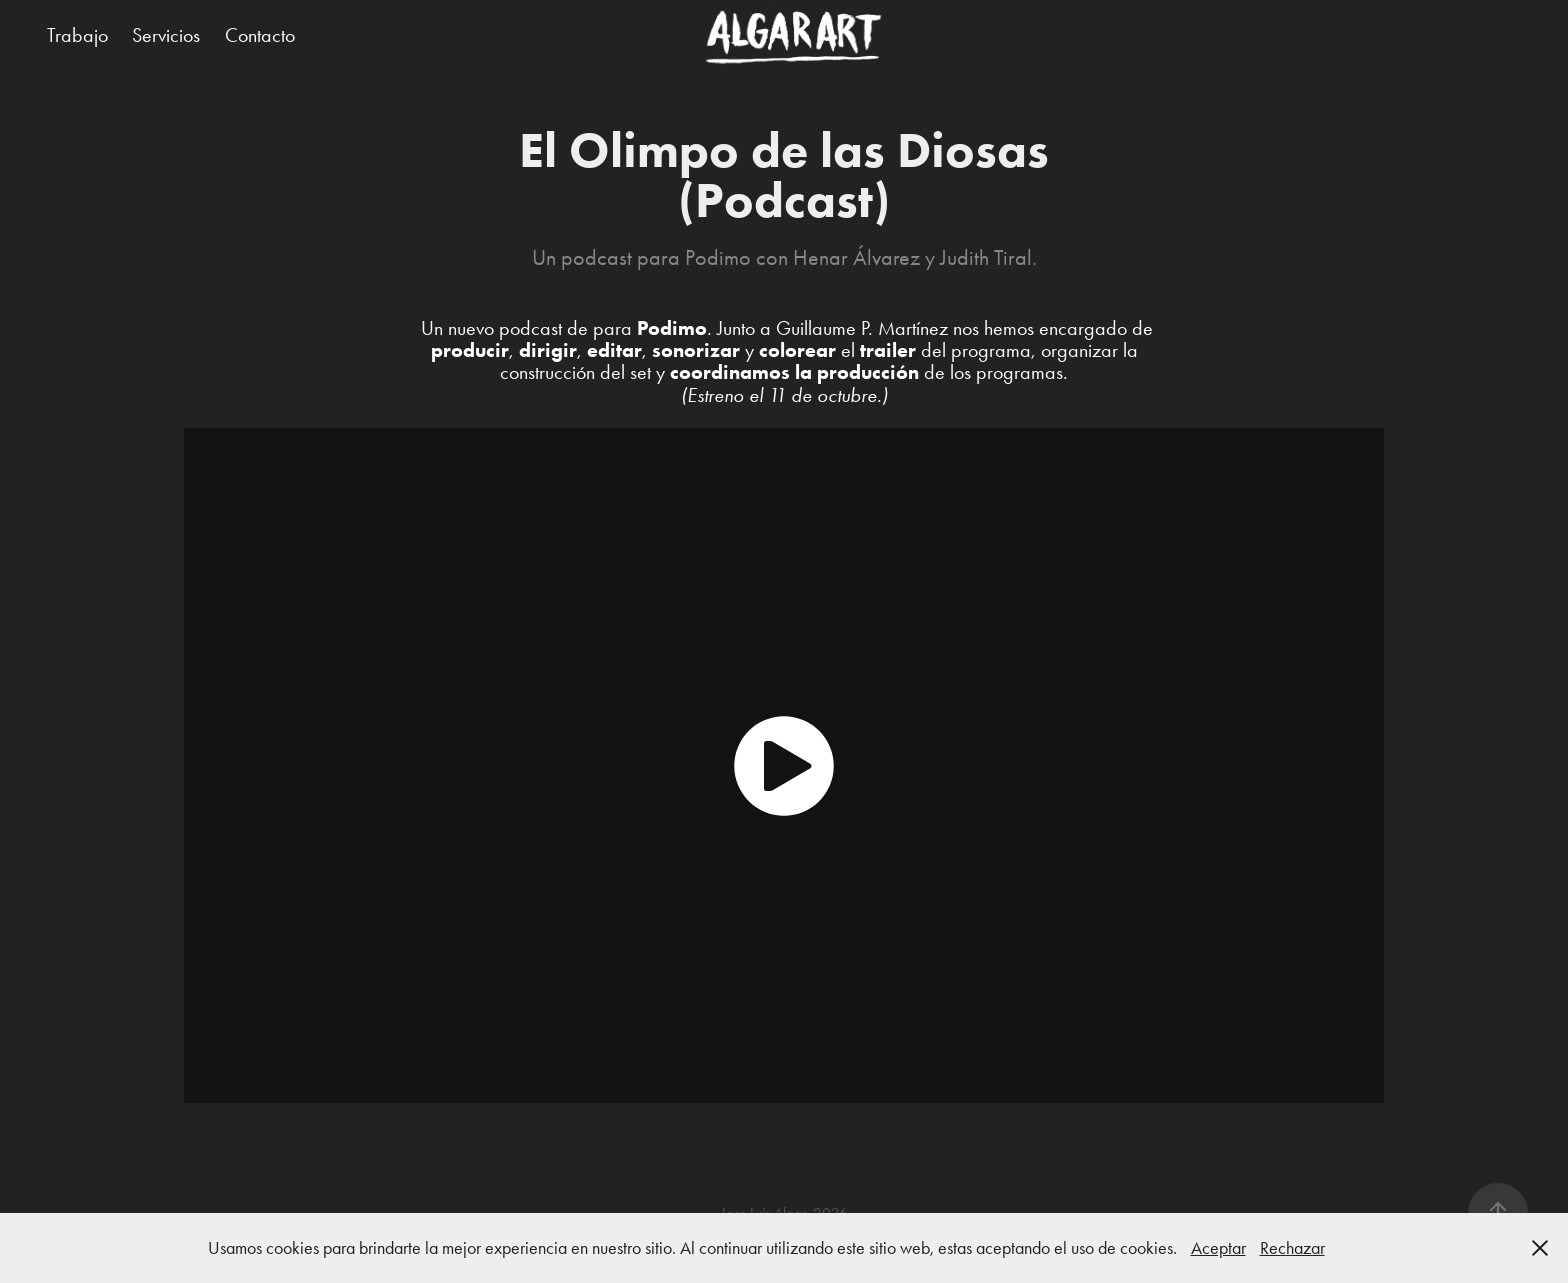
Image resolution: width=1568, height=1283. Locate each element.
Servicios (166, 35)
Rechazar (1292, 1248)
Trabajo (77, 35)
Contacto (260, 35)
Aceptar (1218, 1248)
